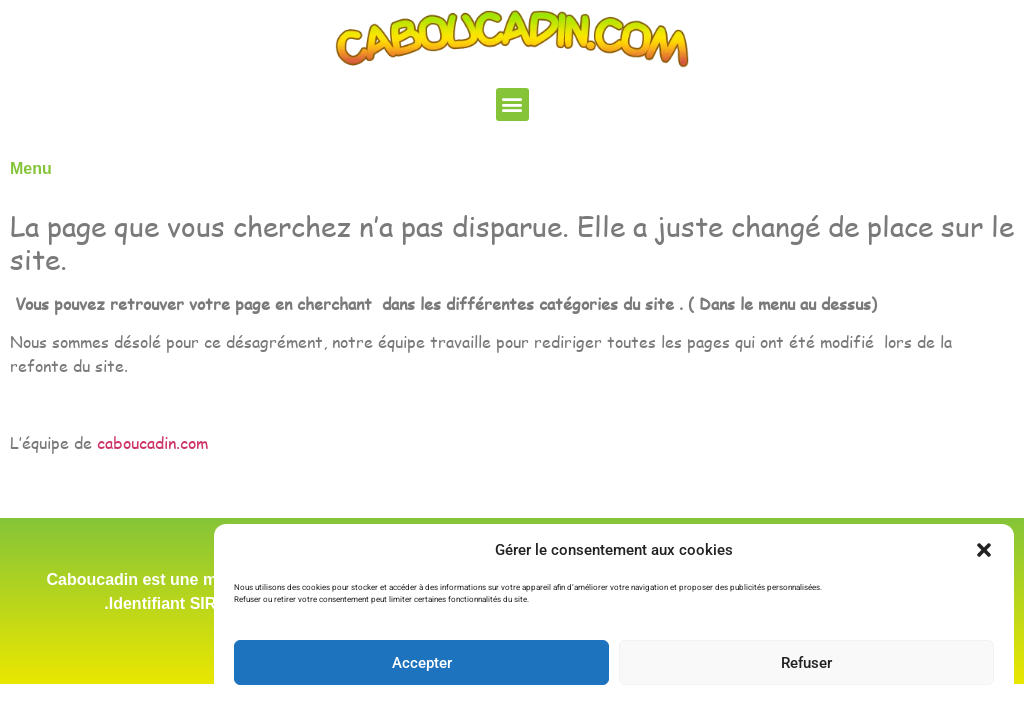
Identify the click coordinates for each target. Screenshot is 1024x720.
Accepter (422, 663)
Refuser (806, 663)
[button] (984, 550)
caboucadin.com (152, 442)
